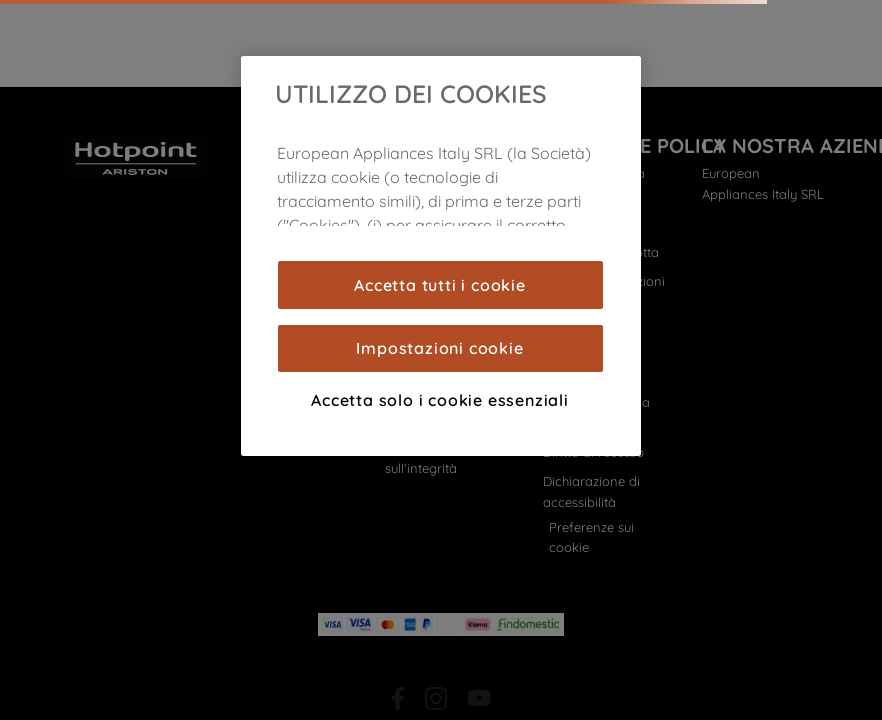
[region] (441, 256)
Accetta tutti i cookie (440, 285)
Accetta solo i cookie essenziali (440, 400)
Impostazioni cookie (439, 348)
